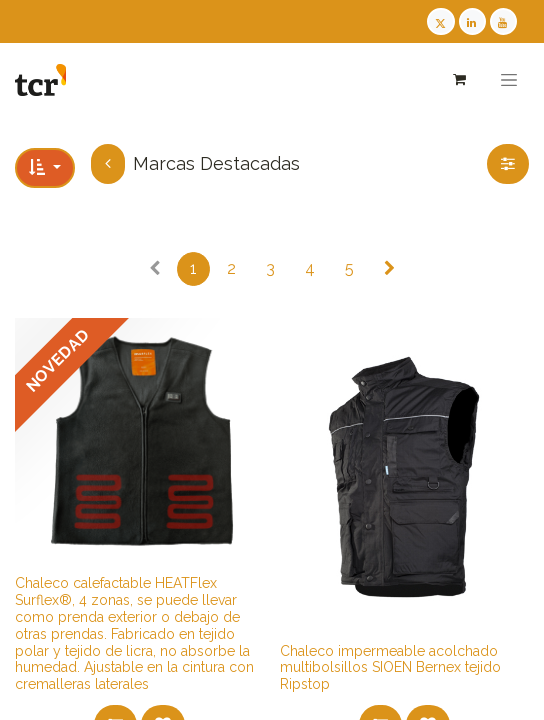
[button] (45, 168)
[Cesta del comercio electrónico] (458, 79)
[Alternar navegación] (509, 80)
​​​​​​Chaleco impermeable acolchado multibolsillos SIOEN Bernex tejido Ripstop (390, 668)
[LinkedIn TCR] (472, 21)
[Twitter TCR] (440, 21)
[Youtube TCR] (503, 21)
